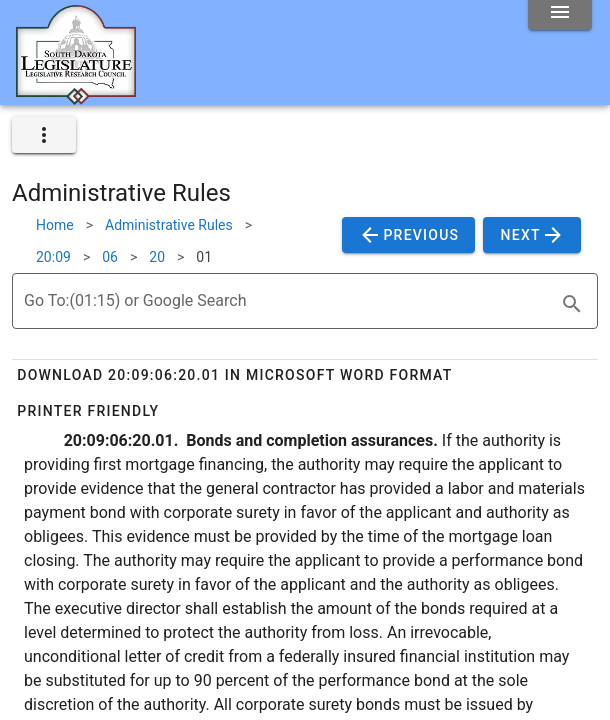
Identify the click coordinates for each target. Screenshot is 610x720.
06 (110, 257)
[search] (572, 304)
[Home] (76, 97)
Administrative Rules (169, 225)
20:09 (53, 257)
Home (55, 225)
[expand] (44, 135)
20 (157, 257)
